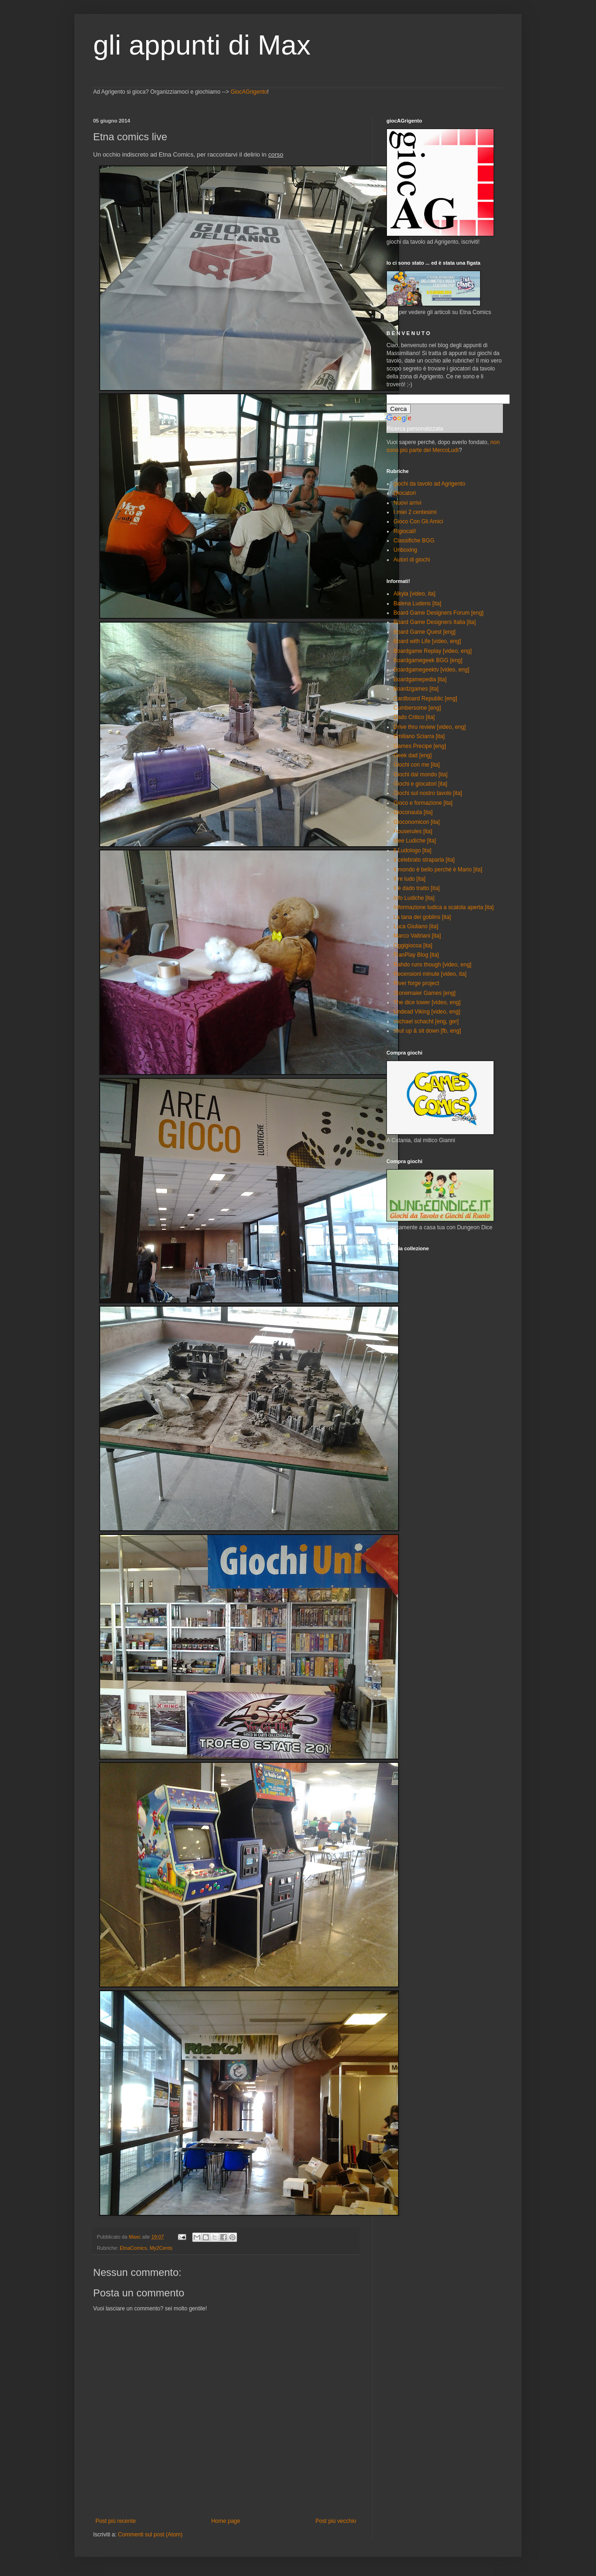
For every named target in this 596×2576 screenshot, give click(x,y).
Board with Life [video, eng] (427, 641)
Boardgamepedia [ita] (420, 679)
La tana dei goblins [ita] (422, 917)
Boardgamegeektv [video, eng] (431, 669)
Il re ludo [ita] (409, 879)
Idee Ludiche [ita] (414, 840)
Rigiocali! (404, 531)
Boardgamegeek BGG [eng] (427, 660)
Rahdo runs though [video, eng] (432, 964)
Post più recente (115, 2521)
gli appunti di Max (202, 45)
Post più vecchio (336, 2521)
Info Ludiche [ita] (413, 898)
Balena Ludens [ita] (417, 603)
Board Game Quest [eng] (424, 632)
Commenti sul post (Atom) (150, 2534)
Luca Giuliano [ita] (415, 926)
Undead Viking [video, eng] (426, 1011)
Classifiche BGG (413, 540)
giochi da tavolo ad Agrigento (429, 483)
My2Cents (160, 2248)
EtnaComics (133, 2248)
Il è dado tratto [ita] (416, 888)
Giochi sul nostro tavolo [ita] (427, 793)
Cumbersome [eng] (417, 708)
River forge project (416, 983)
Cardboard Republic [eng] (425, 698)
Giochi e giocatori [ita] (420, 784)
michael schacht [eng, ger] (426, 1021)
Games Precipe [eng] (419, 746)
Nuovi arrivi (407, 503)
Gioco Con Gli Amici (418, 521)
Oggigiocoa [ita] (412, 945)
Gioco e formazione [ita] (423, 803)
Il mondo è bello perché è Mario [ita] (437, 869)
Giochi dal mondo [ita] (420, 774)
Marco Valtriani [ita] (417, 935)
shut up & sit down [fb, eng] (427, 1031)
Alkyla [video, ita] (414, 593)
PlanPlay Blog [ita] (416, 955)
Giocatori (404, 493)
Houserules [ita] (412, 831)
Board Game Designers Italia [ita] (434, 622)
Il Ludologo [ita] (412, 850)
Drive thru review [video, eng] (429, 727)
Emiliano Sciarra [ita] (419, 736)
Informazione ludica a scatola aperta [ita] (443, 907)
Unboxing (405, 550)
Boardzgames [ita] (416, 688)
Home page (225, 2521)
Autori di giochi (411, 559)
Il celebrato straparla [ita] (423, 859)
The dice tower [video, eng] (427, 1002)
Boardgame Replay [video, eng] (432, 651)
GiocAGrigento (248, 92)
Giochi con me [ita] (416, 764)
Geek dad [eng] (412, 755)
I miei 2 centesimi (415, 512)
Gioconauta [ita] (413, 812)
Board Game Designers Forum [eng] (438, 613)
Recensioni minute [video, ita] (430, 974)
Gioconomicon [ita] (416, 822)
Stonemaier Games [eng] (424, 993)
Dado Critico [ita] (414, 717)
